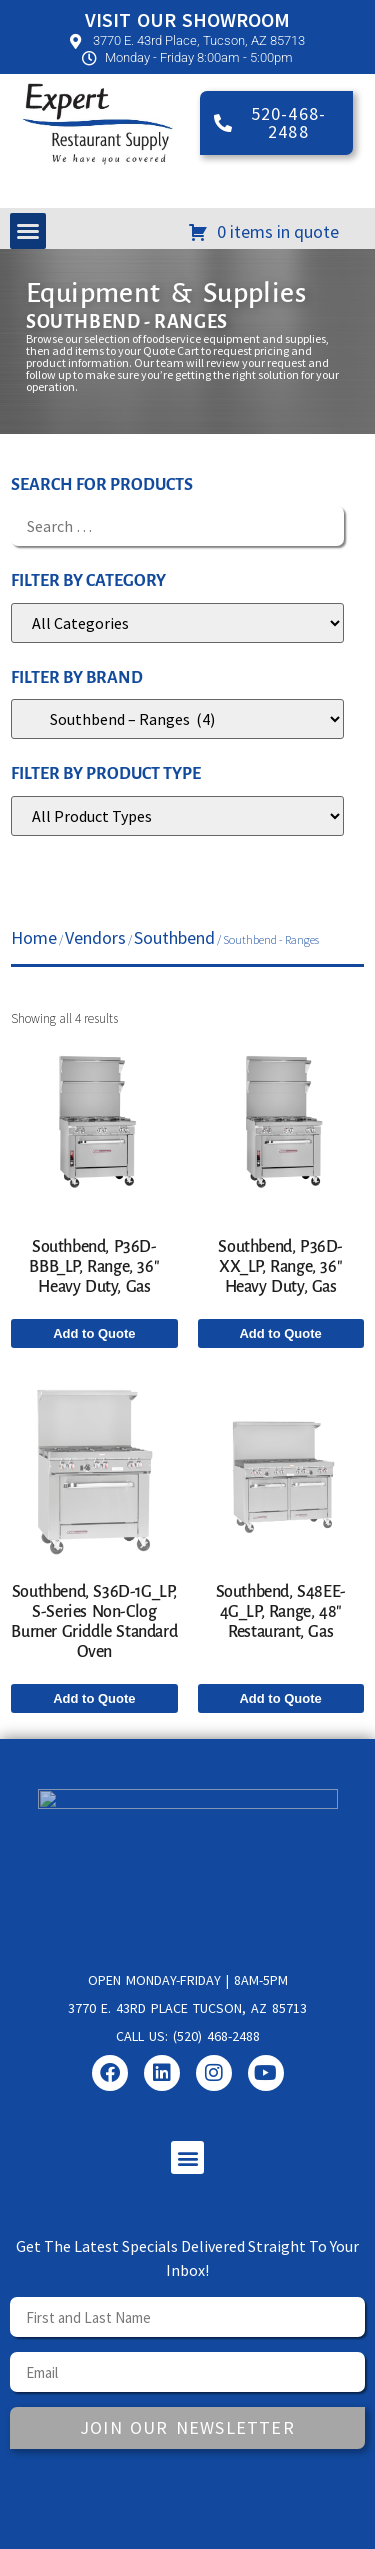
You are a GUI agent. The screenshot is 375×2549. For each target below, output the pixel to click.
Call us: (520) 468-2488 (188, 2036)
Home (34, 937)
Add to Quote (94, 1333)
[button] (28, 231)
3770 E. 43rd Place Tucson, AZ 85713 (187, 2008)
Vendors (95, 937)
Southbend (174, 937)
